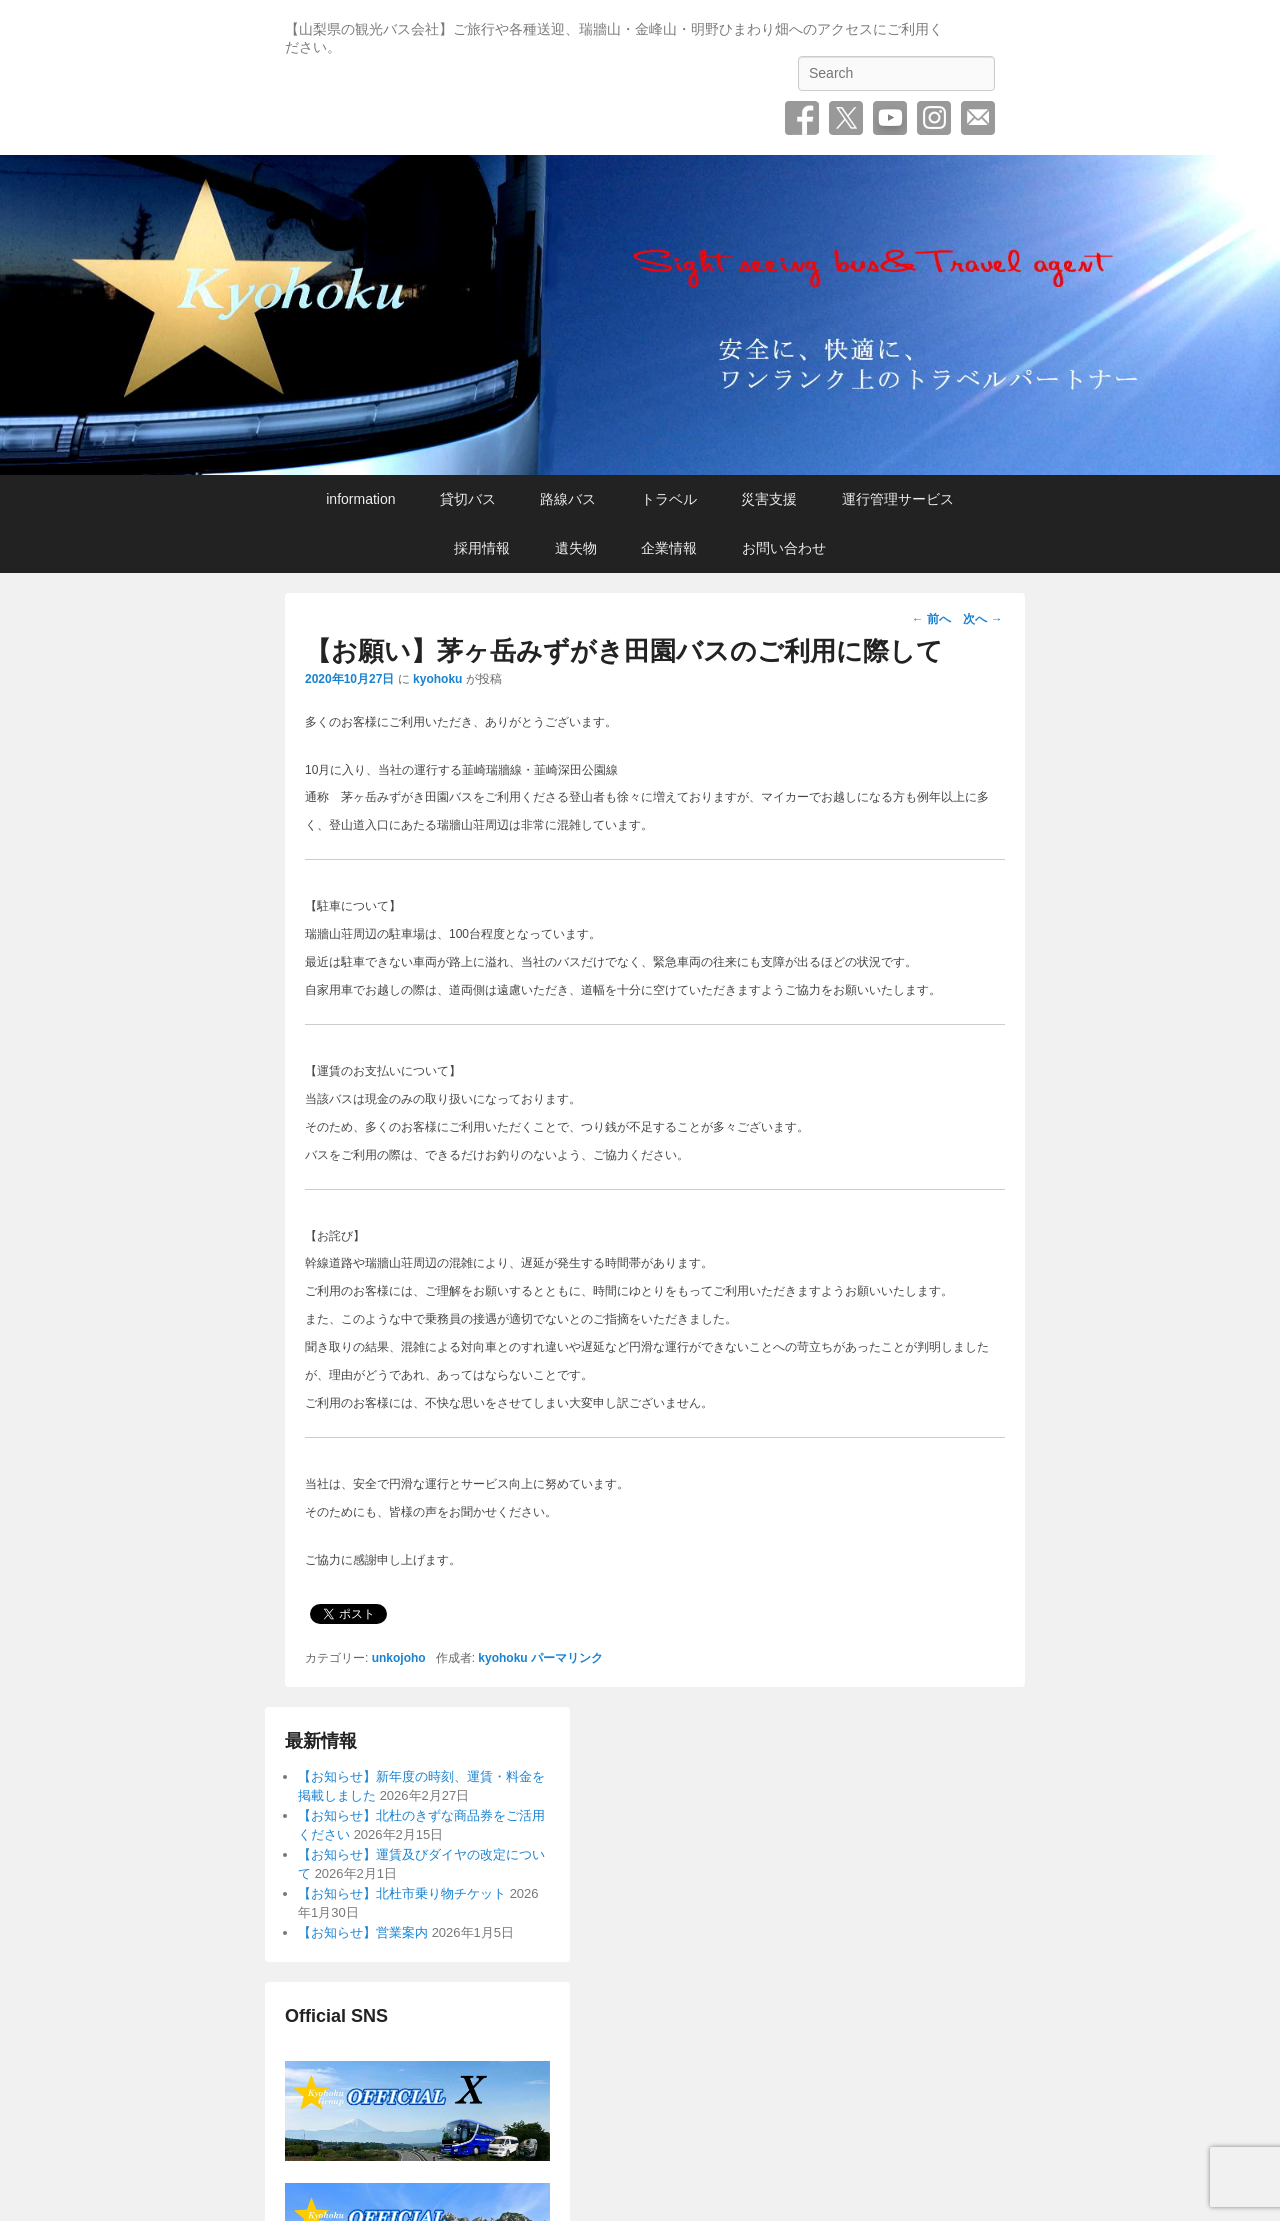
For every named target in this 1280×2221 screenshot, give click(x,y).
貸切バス (468, 499)
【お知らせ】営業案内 (363, 1932)
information (360, 499)
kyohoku (437, 679)
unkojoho (399, 1658)
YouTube (890, 118)
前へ (931, 619)
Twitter (846, 118)
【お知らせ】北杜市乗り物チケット (402, 1893)
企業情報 (669, 548)
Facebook (802, 118)
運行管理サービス (898, 499)
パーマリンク (567, 1658)
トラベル (669, 499)
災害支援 (769, 499)
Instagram (934, 118)
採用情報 (482, 548)
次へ (982, 619)
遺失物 (576, 548)
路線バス (568, 499)
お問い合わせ (978, 118)
